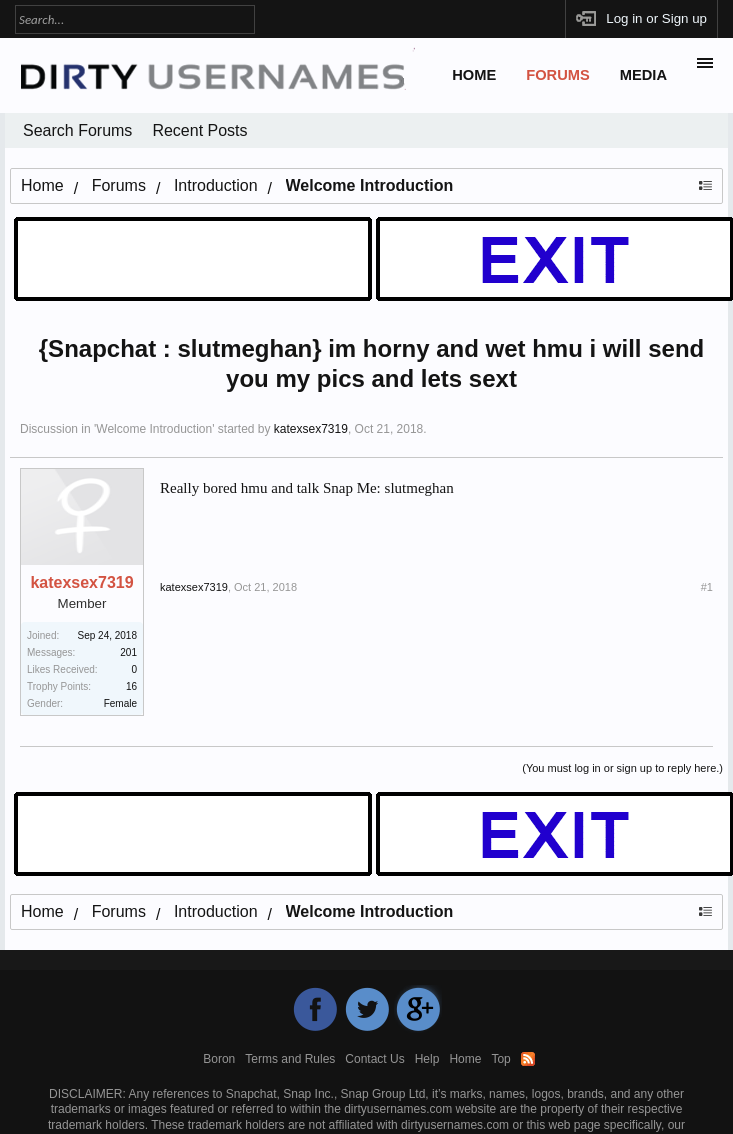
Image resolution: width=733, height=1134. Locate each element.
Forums (558, 75)
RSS (528, 1059)
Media (643, 75)
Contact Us (374, 1059)
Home (474, 75)
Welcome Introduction (154, 429)
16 (131, 686)
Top (500, 1059)
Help (427, 1059)
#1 (707, 587)
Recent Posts (199, 130)
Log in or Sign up (656, 18)
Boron (219, 1059)
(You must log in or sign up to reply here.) (622, 768)
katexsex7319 (311, 429)
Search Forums (77, 130)
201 (128, 652)
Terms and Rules (290, 1059)
